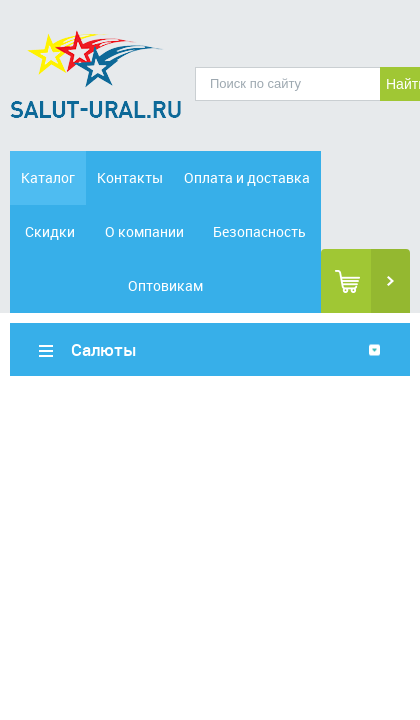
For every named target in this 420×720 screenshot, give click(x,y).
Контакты (130, 177)
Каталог (48, 177)
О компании (144, 231)
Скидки (50, 231)
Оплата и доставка (247, 177)
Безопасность (259, 231)
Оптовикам (165, 285)
